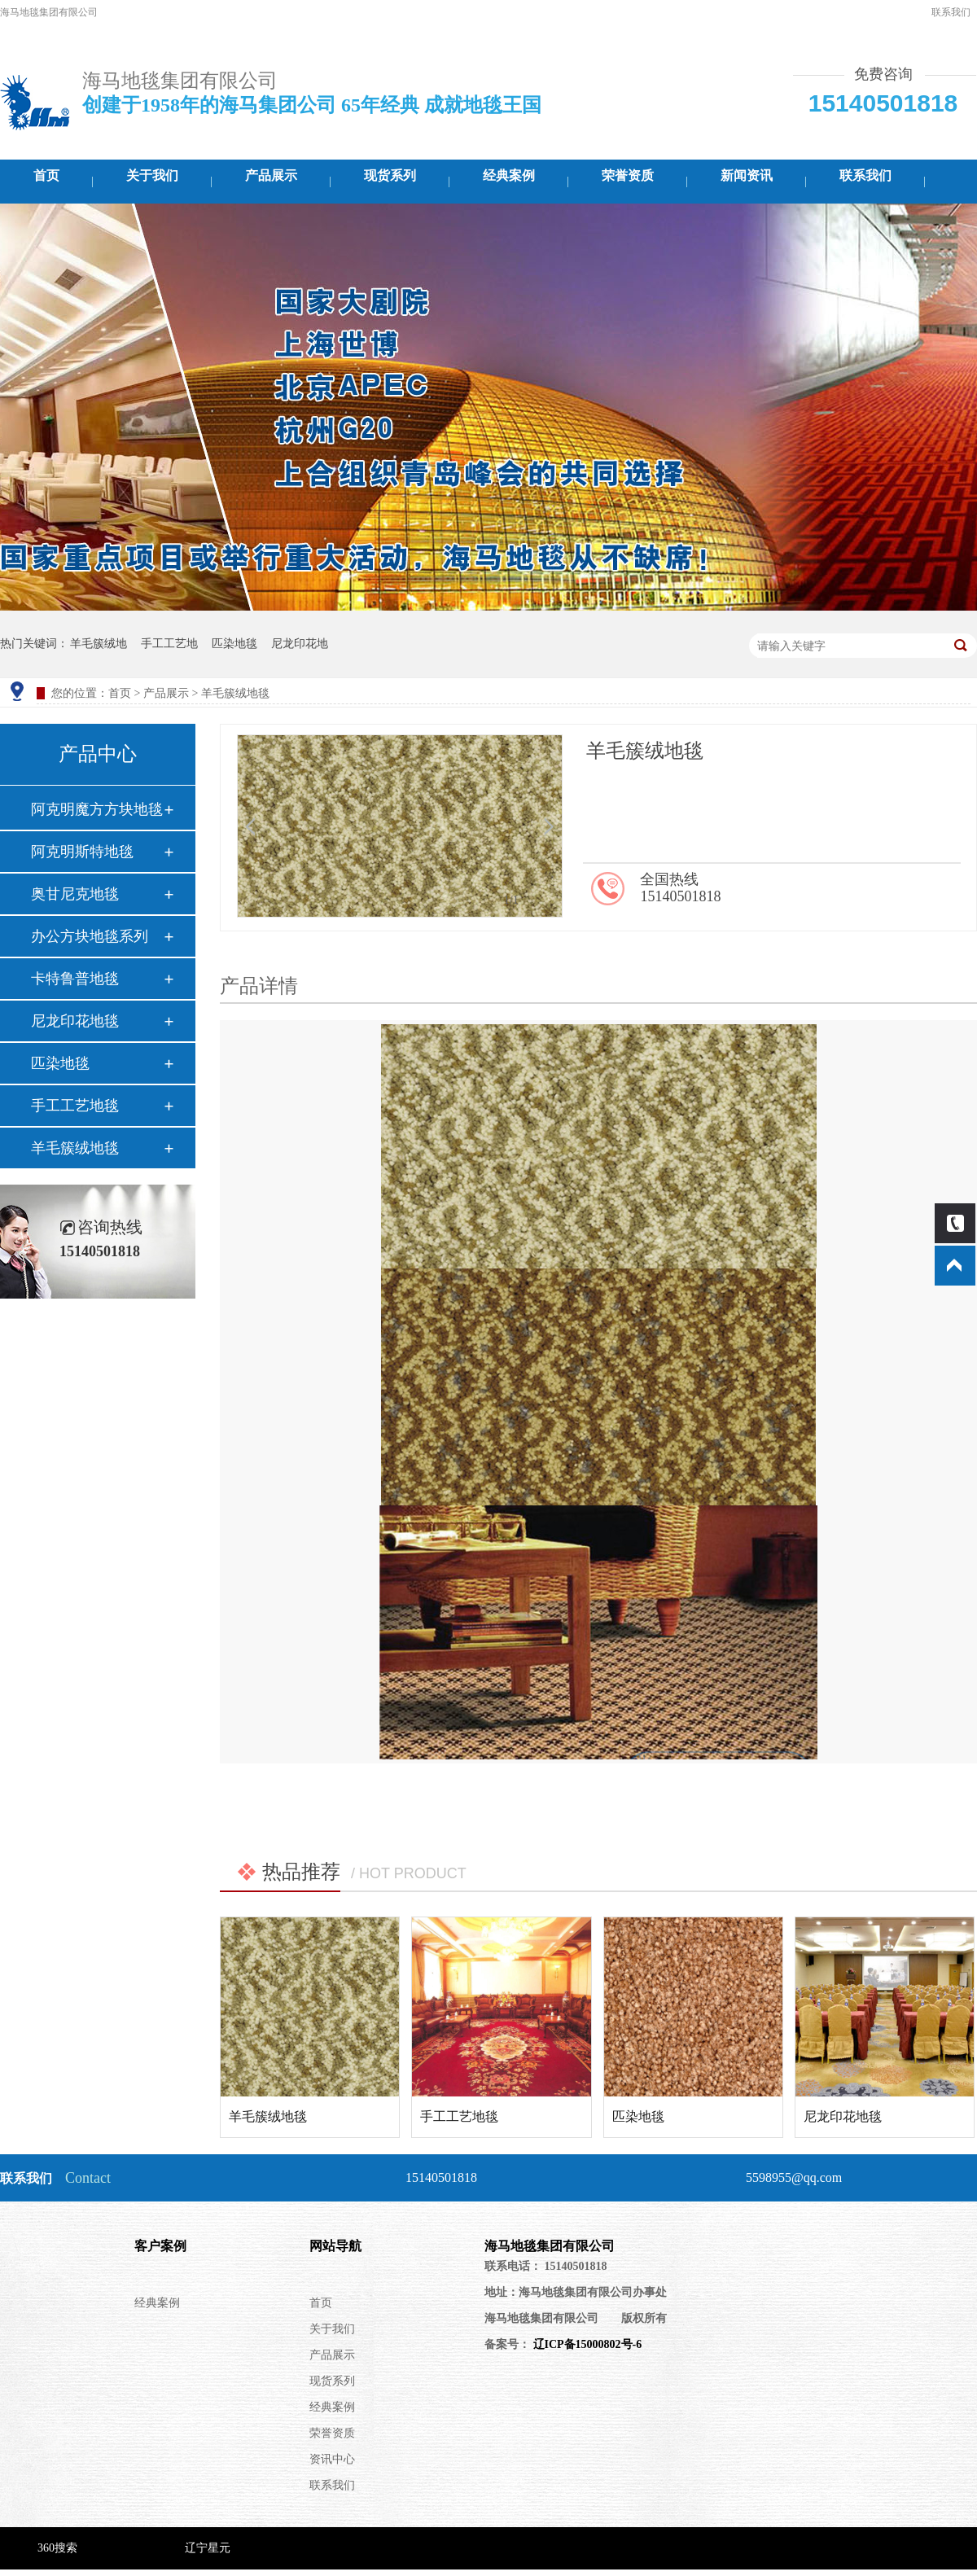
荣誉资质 (628, 175)
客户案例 (160, 2246)
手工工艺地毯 (75, 1105)
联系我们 (950, 12)
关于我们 (152, 175)
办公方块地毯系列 (89, 936)
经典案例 (509, 175)
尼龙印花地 (299, 643)
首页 (46, 175)
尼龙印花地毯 (75, 1021)
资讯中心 (332, 2459)
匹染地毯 (234, 643)
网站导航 (335, 2246)
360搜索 (57, 2548)
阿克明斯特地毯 (82, 851)
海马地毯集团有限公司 (549, 2246)
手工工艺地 (169, 643)
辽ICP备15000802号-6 (586, 2344)
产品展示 (271, 175)
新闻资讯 (747, 175)
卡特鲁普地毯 (75, 978)
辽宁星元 (207, 2548)
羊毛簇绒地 (98, 643)
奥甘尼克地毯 (75, 894)
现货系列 (390, 175)
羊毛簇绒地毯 (75, 1148)
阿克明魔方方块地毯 (97, 809)
